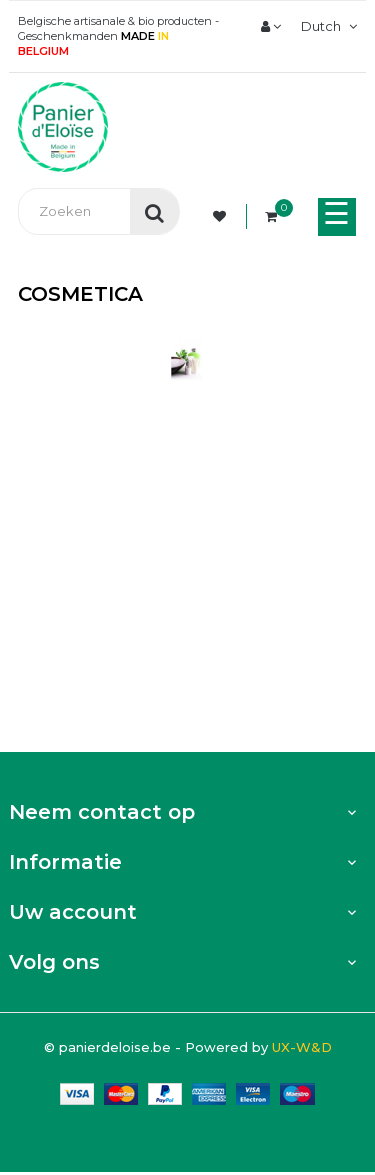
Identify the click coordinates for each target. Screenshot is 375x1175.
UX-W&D (302, 1047)
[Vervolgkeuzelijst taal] (326, 26)
